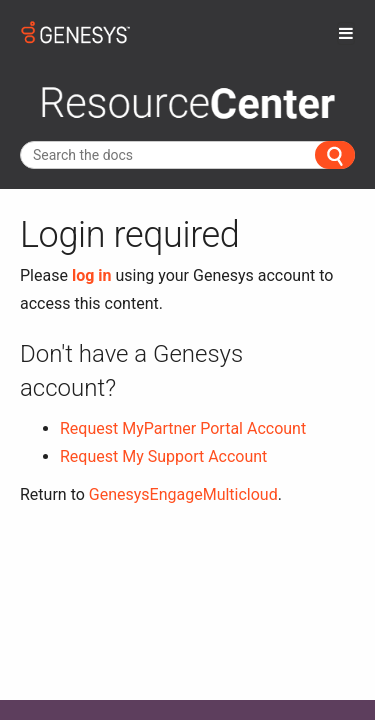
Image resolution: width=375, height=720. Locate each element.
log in (92, 275)
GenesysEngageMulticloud (183, 494)
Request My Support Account (163, 456)
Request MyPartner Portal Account (183, 428)
